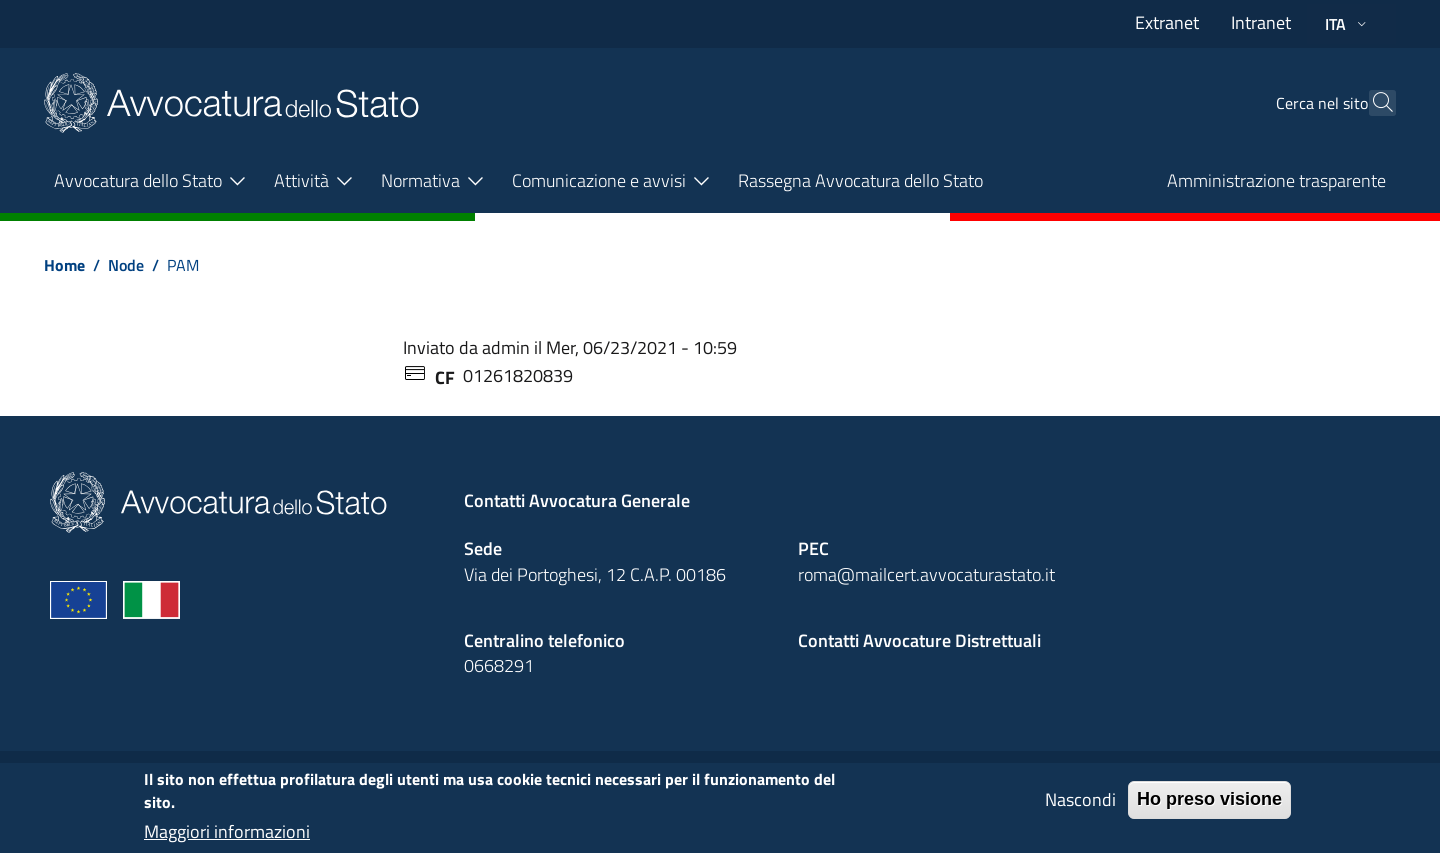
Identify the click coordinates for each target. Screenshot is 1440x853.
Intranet (1261, 22)
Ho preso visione (1209, 808)
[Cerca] (1372, 103)
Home (64, 265)
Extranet (1167, 22)
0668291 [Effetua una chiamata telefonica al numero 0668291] (499, 665)
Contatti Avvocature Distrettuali (919, 640)
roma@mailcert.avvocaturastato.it (926, 574)
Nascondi (1080, 808)
